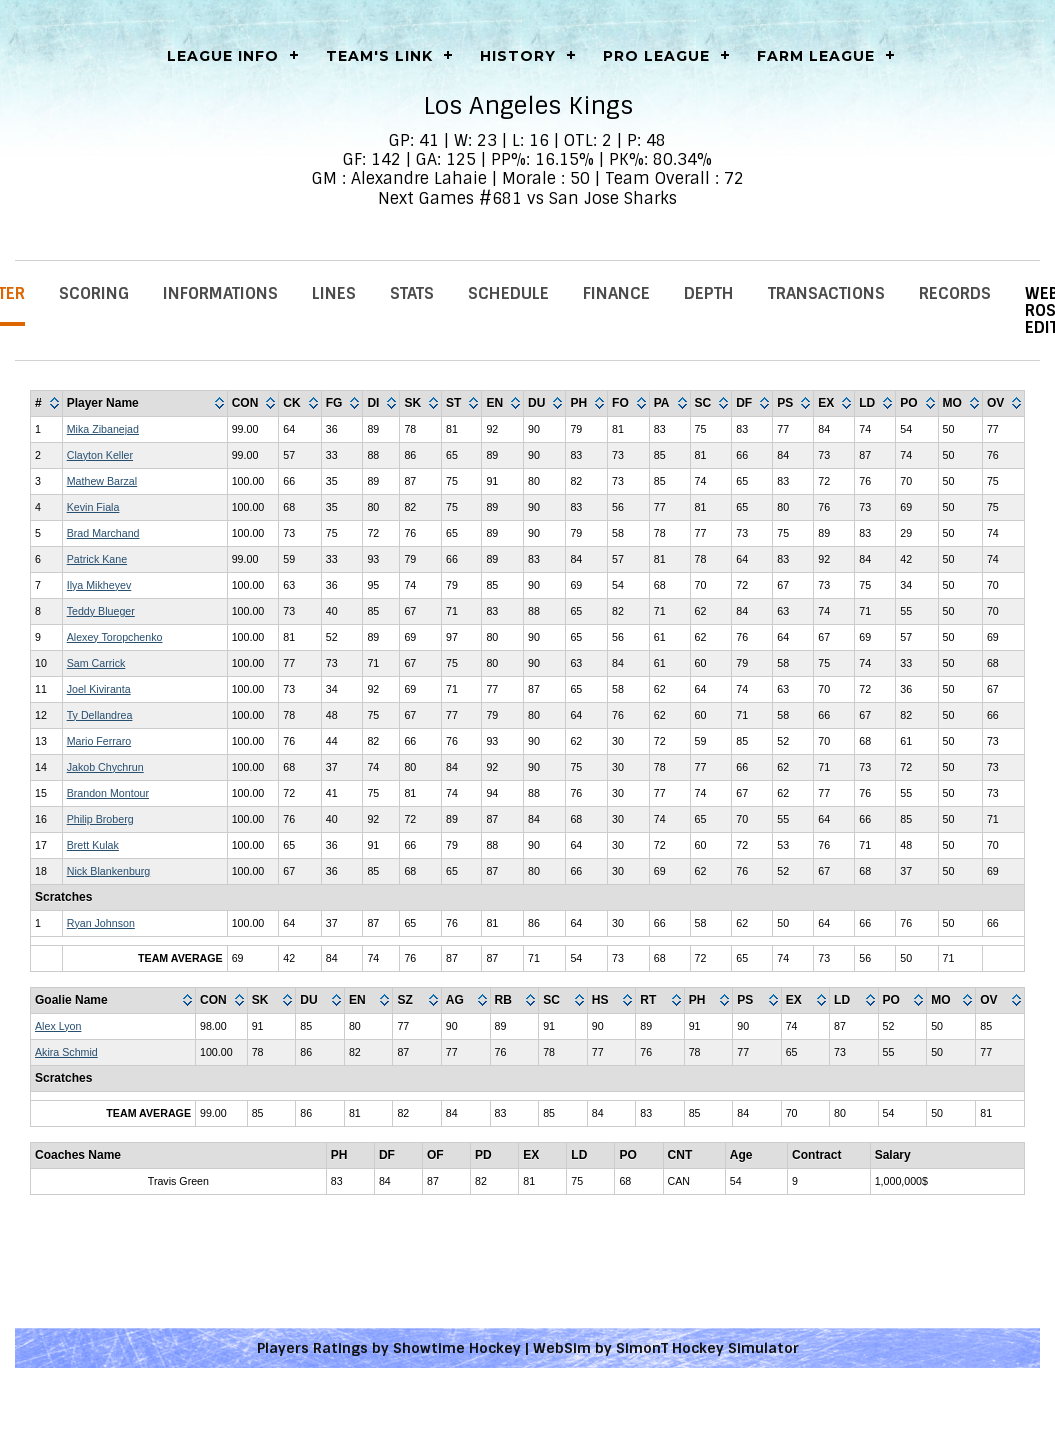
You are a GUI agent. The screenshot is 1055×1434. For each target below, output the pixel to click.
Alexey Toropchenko (115, 637)
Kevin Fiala (93, 507)
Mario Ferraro (99, 741)
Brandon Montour (108, 793)
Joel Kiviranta (99, 689)
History (518, 56)
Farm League (816, 56)
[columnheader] (47, 404)
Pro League (656, 56)
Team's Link (379, 56)
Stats (412, 293)
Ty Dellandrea (100, 715)
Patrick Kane (97, 559)
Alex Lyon (58, 1026)
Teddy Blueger (101, 611)
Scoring (94, 293)
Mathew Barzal (102, 481)
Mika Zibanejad (103, 429)
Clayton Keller (100, 455)
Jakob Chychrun (105, 767)
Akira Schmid (66, 1052)
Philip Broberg (100, 819)
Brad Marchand (103, 533)
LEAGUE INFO (223, 56)
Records (955, 293)
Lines (334, 293)
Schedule (508, 293)
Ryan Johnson (101, 923)
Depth (709, 293)
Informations (220, 293)
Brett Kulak (93, 845)
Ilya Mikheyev (99, 585)
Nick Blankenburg (109, 871)
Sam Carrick (96, 663)
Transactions (826, 293)
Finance (616, 293)
